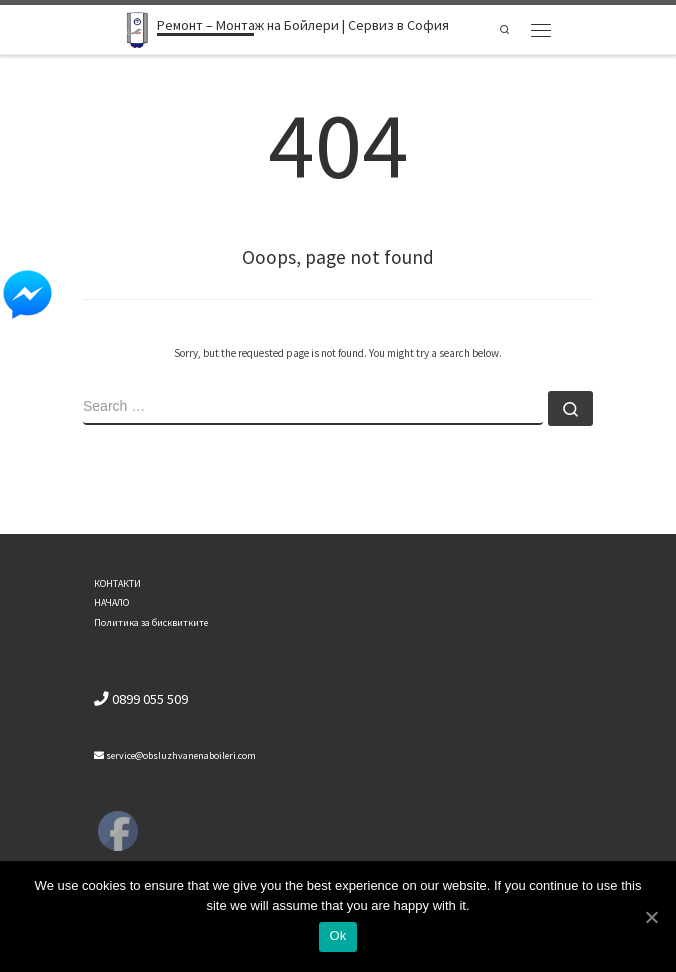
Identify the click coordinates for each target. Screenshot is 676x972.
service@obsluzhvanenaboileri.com (175, 755)
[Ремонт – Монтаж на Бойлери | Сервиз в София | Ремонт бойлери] (137, 28)
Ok (337, 935)
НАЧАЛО (111, 602)
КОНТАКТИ (117, 583)
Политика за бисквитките (151, 622)
